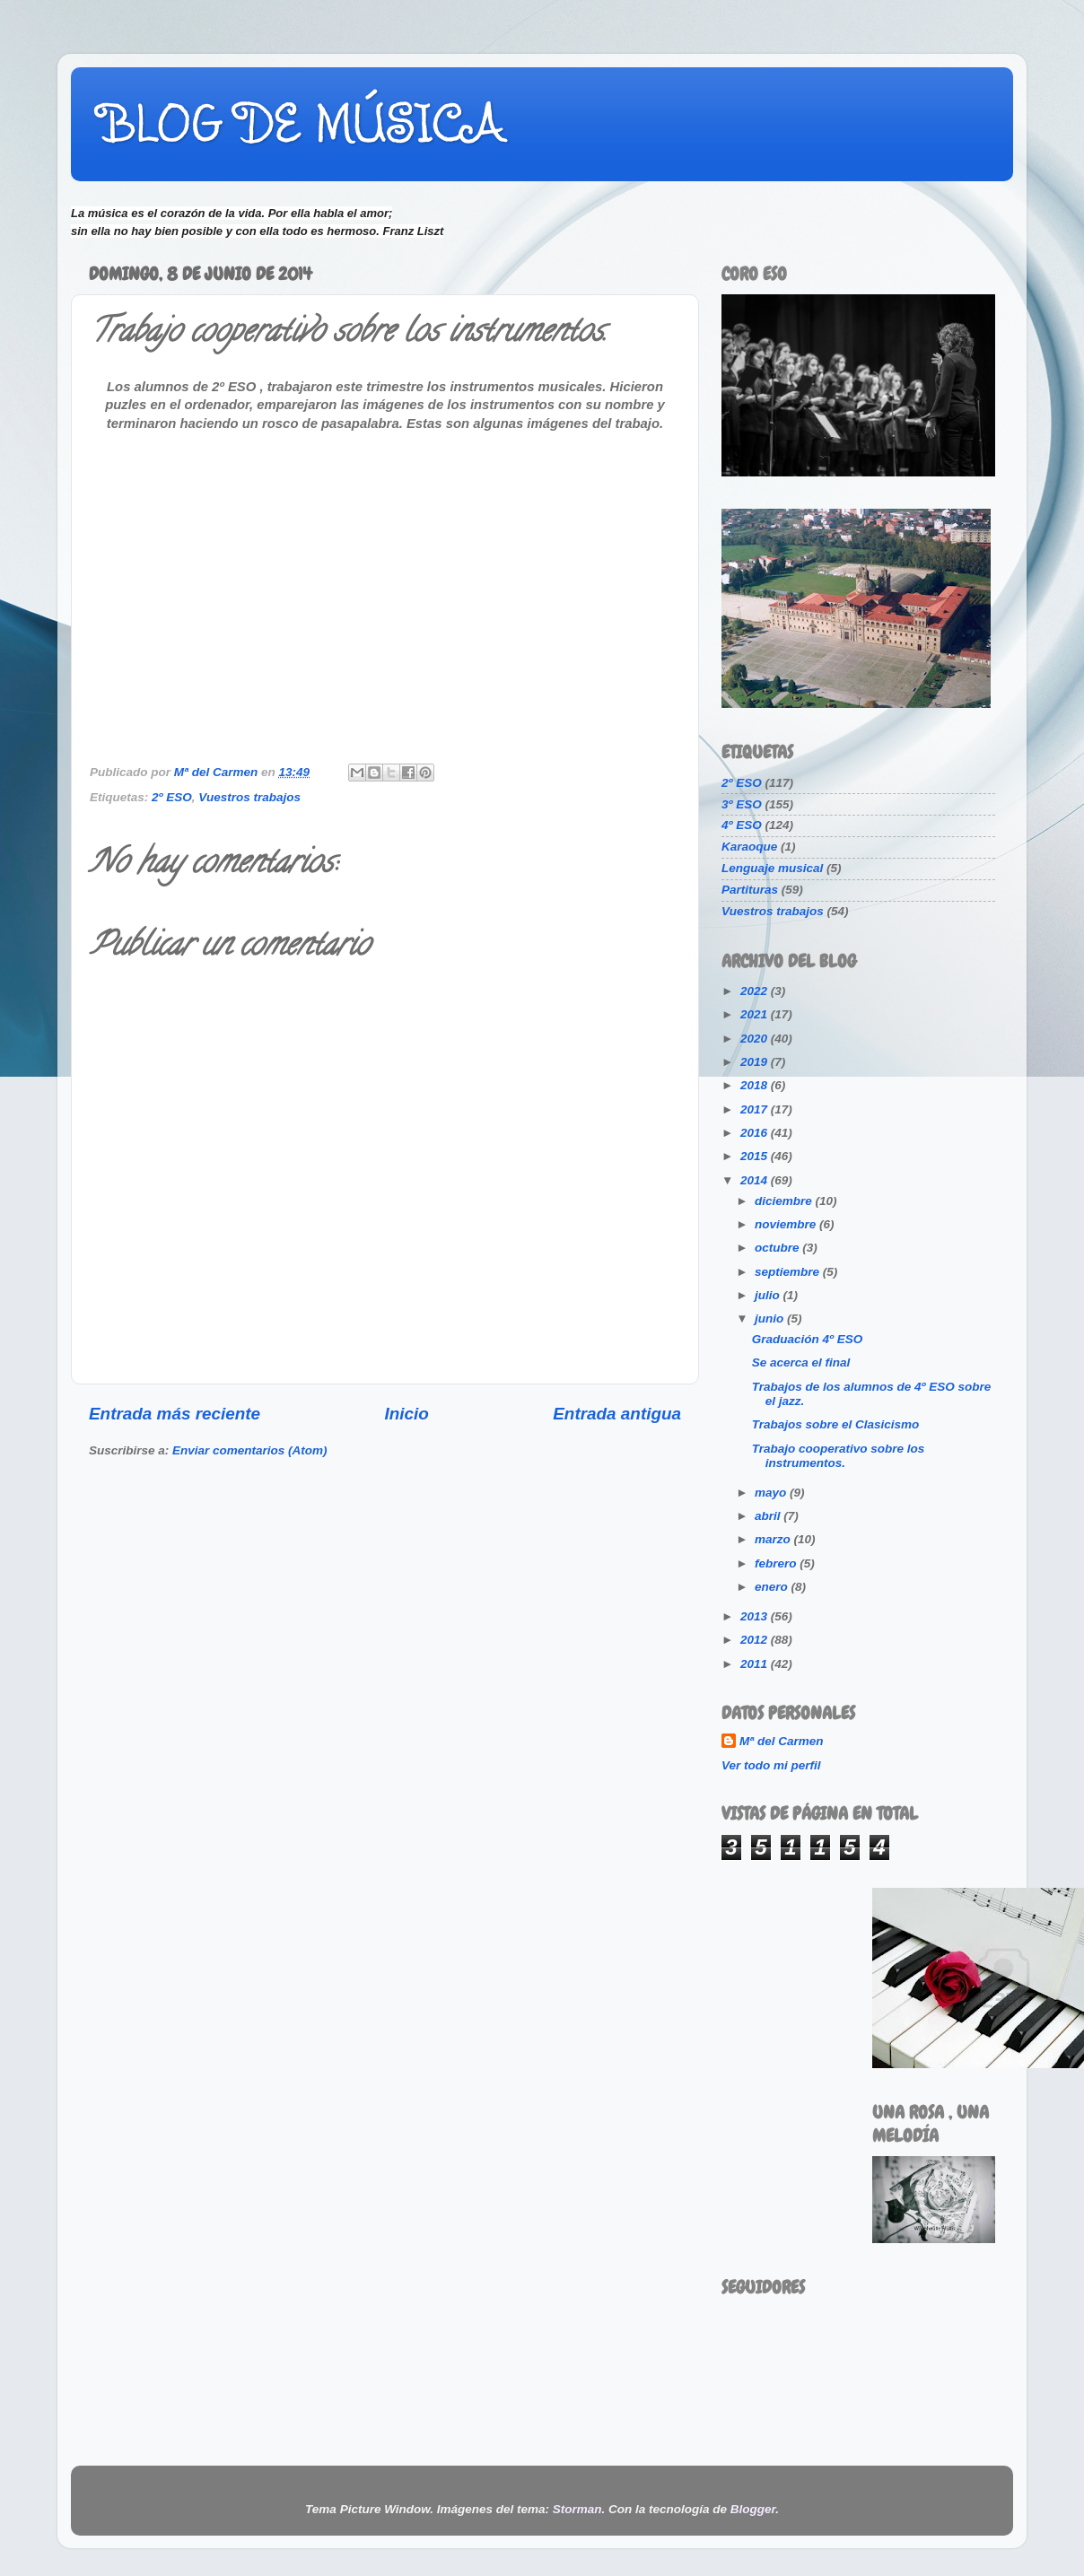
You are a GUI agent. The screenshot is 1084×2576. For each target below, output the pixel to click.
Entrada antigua (617, 1413)
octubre (778, 1247)
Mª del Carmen (781, 1741)
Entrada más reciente (174, 1413)
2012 (755, 1639)
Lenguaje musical (772, 868)
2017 (755, 1109)
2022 (755, 991)
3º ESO (741, 804)
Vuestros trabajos (249, 797)
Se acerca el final (801, 1362)
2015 (755, 1156)
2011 (755, 1664)
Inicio (407, 1413)
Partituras (749, 889)
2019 (755, 1062)
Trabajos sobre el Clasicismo (836, 1424)
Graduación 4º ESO (807, 1339)
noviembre (787, 1224)
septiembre (789, 1272)
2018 (755, 1085)
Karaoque (749, 846)
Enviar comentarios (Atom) (250, 1450)
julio (769, 1295)
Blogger (752, 2509)
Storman (577, 2509)
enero (773, 1587)
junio (771, 1318)
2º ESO (172, 797)
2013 (755, 1616)
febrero (777, 1563)
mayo (772, 1492)
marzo (774, 1539)
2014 (755, 1180)
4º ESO (741, 825)
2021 (755, 1014)
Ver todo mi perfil (771, 1765)
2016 (755, 1133)
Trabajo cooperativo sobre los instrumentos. (838, 1456)
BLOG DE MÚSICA (301, 123)
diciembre (785, 1201)
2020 (755, 1038)
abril (769, 1516)
